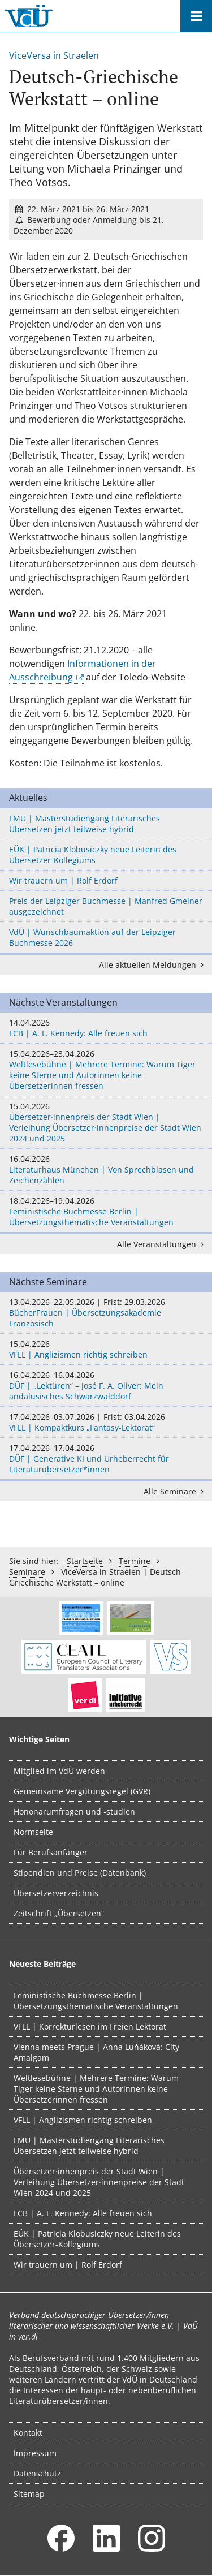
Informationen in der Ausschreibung (82, 670)
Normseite (33, 1832)
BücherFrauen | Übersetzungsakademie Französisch (106, 1312)
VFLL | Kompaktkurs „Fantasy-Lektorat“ (106, 1422)
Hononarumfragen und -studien (74, 1811)
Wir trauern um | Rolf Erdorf (63, 880)
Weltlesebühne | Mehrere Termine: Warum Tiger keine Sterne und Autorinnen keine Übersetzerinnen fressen (106, 1069)
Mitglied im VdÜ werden (59, 1770)
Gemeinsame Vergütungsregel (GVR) (82, 1791)
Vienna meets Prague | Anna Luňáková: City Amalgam (96, 2052)
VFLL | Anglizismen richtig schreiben (106, 1349)
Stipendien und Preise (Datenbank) (80, 1872)
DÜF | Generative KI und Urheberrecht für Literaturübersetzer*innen (106, 1458)
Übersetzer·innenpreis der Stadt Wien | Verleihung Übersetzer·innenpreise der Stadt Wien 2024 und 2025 (106, 1122)
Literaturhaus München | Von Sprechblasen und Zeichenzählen (106, 1169)
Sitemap (29, 2493)
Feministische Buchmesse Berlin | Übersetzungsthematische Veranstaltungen (106, 1211)
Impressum (35, 2453)
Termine (134, 1561)
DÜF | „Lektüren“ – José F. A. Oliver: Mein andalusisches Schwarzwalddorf (106, 1385)
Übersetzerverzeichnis (56, 1893)
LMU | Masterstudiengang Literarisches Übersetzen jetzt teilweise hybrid (84, 823)
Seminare (27, 1571)
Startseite (85, 1561)
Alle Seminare (175, 1491)
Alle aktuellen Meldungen (153, 964)
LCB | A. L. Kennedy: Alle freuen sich (106, 1028)
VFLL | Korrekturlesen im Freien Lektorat (90, 2026)
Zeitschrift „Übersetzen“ (59, 1913)
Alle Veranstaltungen (162, 1244)
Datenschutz (37, 2473)
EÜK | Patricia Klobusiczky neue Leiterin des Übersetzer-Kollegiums (92, 854)
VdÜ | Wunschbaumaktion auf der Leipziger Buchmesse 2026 (92, 937)
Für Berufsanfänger (51, 1852)
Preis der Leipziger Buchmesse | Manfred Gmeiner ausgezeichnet (105, 906)
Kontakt (28, 2432)
